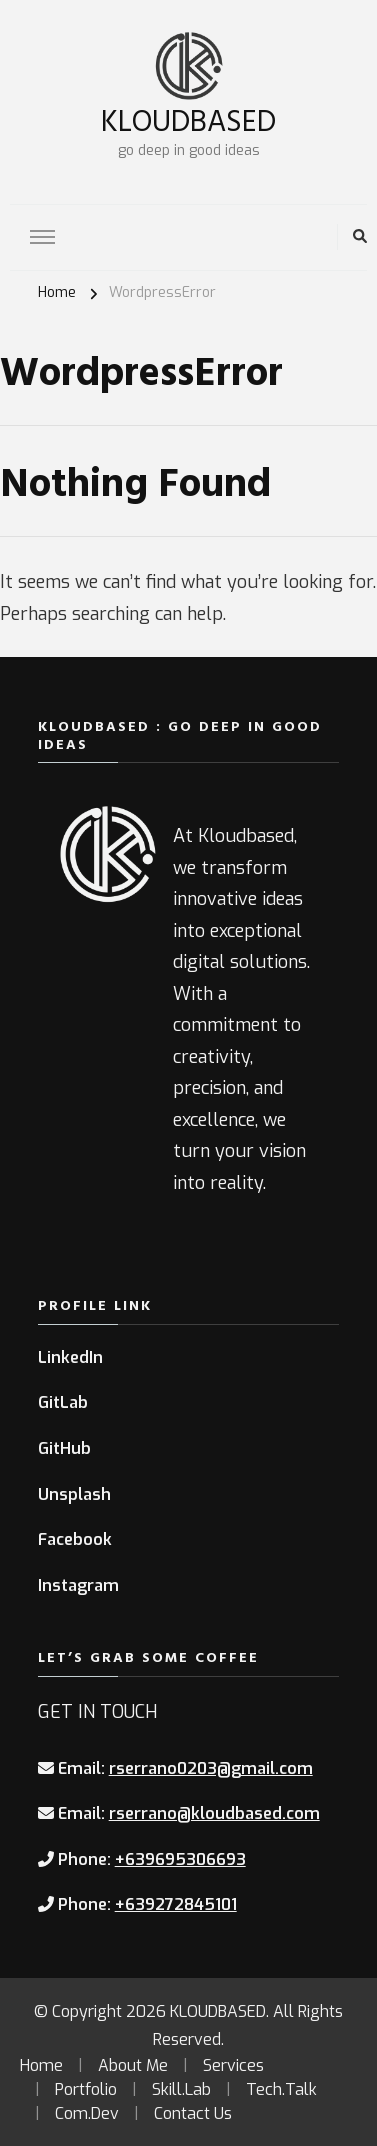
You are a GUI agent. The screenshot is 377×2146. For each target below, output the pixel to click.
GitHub (64, 1448)
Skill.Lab (181, 2089)
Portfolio (86, 2089)
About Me (133, 2065)
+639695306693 (180, 1859)
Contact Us (193, 2113)
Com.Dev (87, 2113)
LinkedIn (70, 1357)
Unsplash (74, 1494)
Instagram (78, 1585)
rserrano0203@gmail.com (211, 1768)
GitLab (63, 1402)
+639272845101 (176, 1904)
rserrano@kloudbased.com (214, 1813)
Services (233, 2065)
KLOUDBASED (188, 119)
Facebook (75, 1539)
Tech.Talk (281, 2089)
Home (41, 2065)
